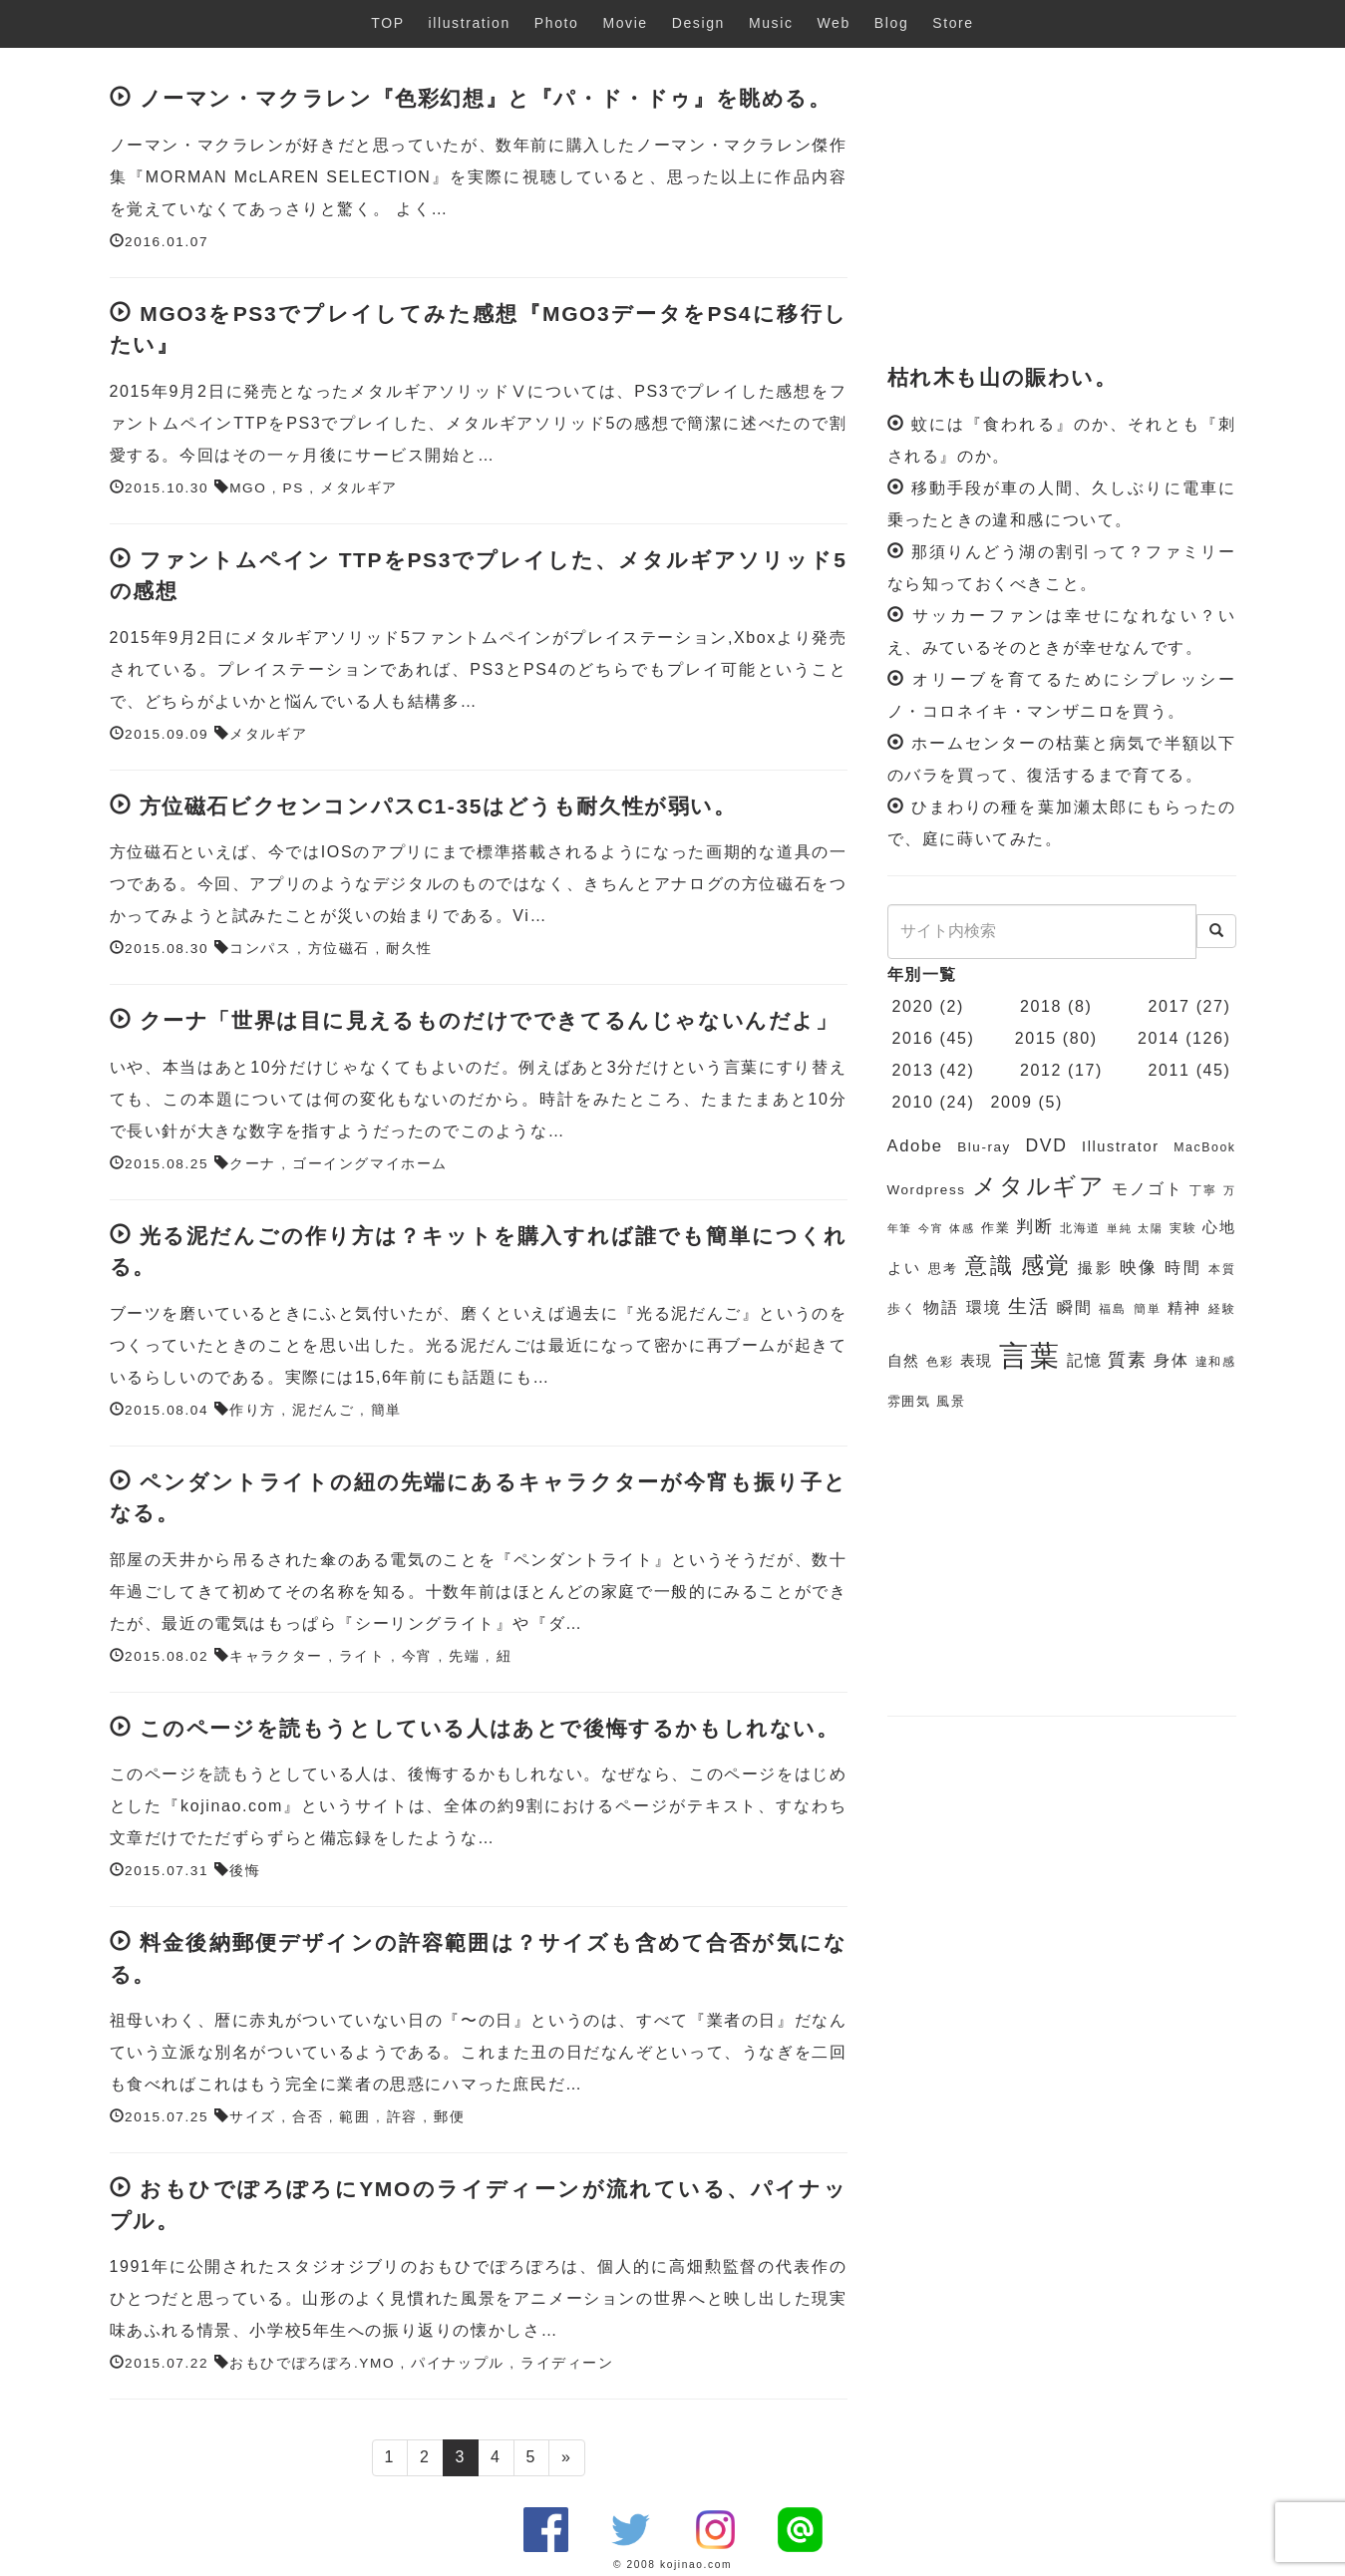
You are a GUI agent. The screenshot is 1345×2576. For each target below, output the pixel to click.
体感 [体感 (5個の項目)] (961, 1228)
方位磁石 (339, 948)
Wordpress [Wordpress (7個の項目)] (926, 1189)
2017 (1169, 1006)
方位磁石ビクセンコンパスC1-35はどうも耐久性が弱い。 (438, 806)
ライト (362, 1656)
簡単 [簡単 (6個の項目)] (1148, 1309)
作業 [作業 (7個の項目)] (995, 1227)
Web (834, 23)
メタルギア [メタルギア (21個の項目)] (1039, 1186)
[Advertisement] (1061, 207)
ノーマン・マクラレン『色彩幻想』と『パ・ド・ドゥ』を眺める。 (486, 98)
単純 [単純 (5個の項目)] (1119, 1228)
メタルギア (359, 488)
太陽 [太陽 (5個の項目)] (1150, 1228)
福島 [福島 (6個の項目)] (1113, 1309)
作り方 (252, 1410)
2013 (913, 1070)
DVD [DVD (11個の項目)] (1047, 1145)
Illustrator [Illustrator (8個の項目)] (1121, 1146)
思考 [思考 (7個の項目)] (943, 1268)
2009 (1011, 1102)
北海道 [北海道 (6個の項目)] (1080, 1228)
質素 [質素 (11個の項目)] (1127, 1360)
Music (771, 23)
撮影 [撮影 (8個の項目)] (1095, 1268)
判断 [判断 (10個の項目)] (1034, 1226)
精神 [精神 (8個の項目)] (1184, 1308)
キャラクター (276, 1656)
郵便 (449, 2116)
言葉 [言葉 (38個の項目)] (1029, 1355)
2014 (1158, 1038)
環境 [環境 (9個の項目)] (984, 1307)
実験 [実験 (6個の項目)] (1183, 1228)
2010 (913, 1102)
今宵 (417, 1656)
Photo (556, 23)
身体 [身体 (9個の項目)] (1171, 1360)
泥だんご (323, 1410)
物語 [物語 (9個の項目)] (941, 1307)
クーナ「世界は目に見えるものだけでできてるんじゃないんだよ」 (489, 1020)
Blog (891, 23)
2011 (1169, 1070)
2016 (913, 1038)
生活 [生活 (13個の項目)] (1029, 1306)
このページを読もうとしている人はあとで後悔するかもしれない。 (490, 1728)
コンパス (260, 948)
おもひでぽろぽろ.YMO (312, 2363)
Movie (624, 23)
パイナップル (457, 2363)
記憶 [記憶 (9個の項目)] (1084, 1360)
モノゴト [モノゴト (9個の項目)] (1147, 1188)
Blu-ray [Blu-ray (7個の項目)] (984, 1146)
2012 (1041, 1070)
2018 (1041, 1006)
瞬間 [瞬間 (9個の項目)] (1075, 1307)
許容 (402, 2116)
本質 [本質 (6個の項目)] (1222, 1269)
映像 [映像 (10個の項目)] (1139, 1267)
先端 (464, 1656)
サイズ (252, 2116)
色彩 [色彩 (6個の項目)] (939, 1362)
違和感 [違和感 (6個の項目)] (1215, 1362)
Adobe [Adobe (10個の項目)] (915, 1145)
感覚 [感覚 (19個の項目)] (1046, 1265)
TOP (387, 23)
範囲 (354, 2116)
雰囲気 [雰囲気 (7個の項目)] (909, 1401)
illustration (469, 23)
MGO (247, 488)
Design (698, 23)
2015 (1036, 1038)
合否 (307, 2116)
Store (952, 23)
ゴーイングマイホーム (370, 1163)
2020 (913, 1006)
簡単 (386, 1410)
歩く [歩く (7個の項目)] (902, 1308)
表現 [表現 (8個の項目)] (976, 1361)
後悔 (244, 1870)
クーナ (252, 1163)
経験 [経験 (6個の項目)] (1222, 1309)
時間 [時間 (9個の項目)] (1183, 1267)
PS (293, 488)
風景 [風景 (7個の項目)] (950, 1401)
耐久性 (409, 948)
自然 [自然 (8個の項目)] (903, 1361)
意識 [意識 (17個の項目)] (989, 1265)
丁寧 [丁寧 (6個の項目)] (1203, 1190)
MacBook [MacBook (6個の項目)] (1204, 1147)
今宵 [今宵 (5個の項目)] (930, 1228)
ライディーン (567, 2363)
